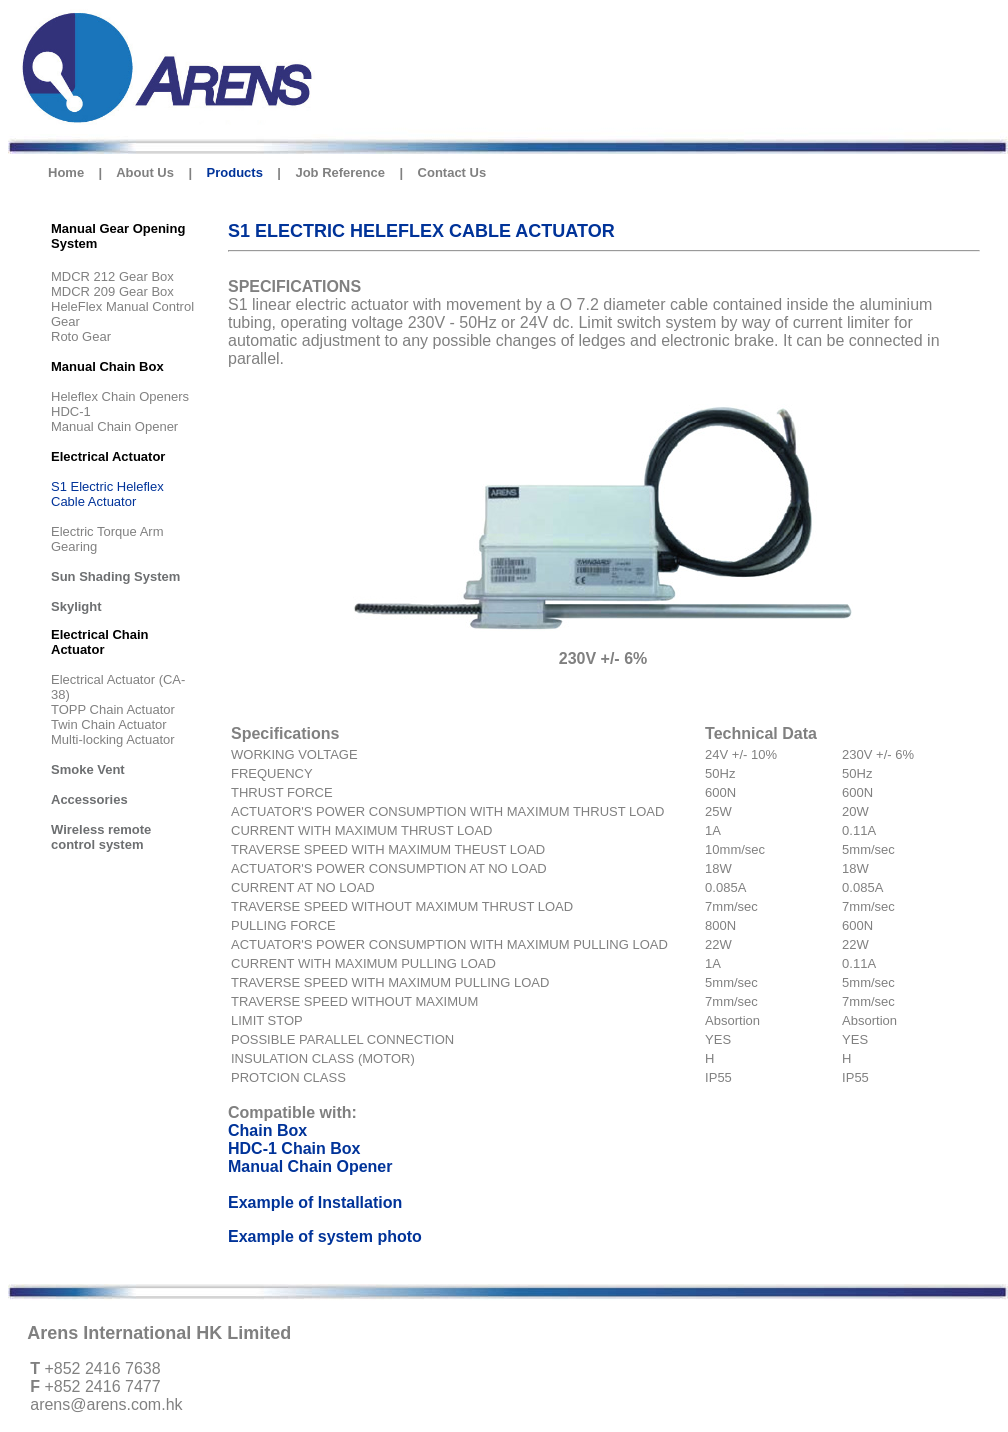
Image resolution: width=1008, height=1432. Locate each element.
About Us (145, 172)
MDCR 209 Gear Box (112, 291)
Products (235, 172)
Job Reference (340, 172)
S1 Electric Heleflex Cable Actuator (107, 494)
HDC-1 (71, 411)
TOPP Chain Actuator (113, 709)
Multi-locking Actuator (113, 739)
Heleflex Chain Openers (120, 396)
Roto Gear (81, 336)
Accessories (89, 799)
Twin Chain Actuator (109, 724)
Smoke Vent (88, 769)
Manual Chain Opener (114, 426)
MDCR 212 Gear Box (112, 276)
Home (66, 172)
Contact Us (452, 172)
